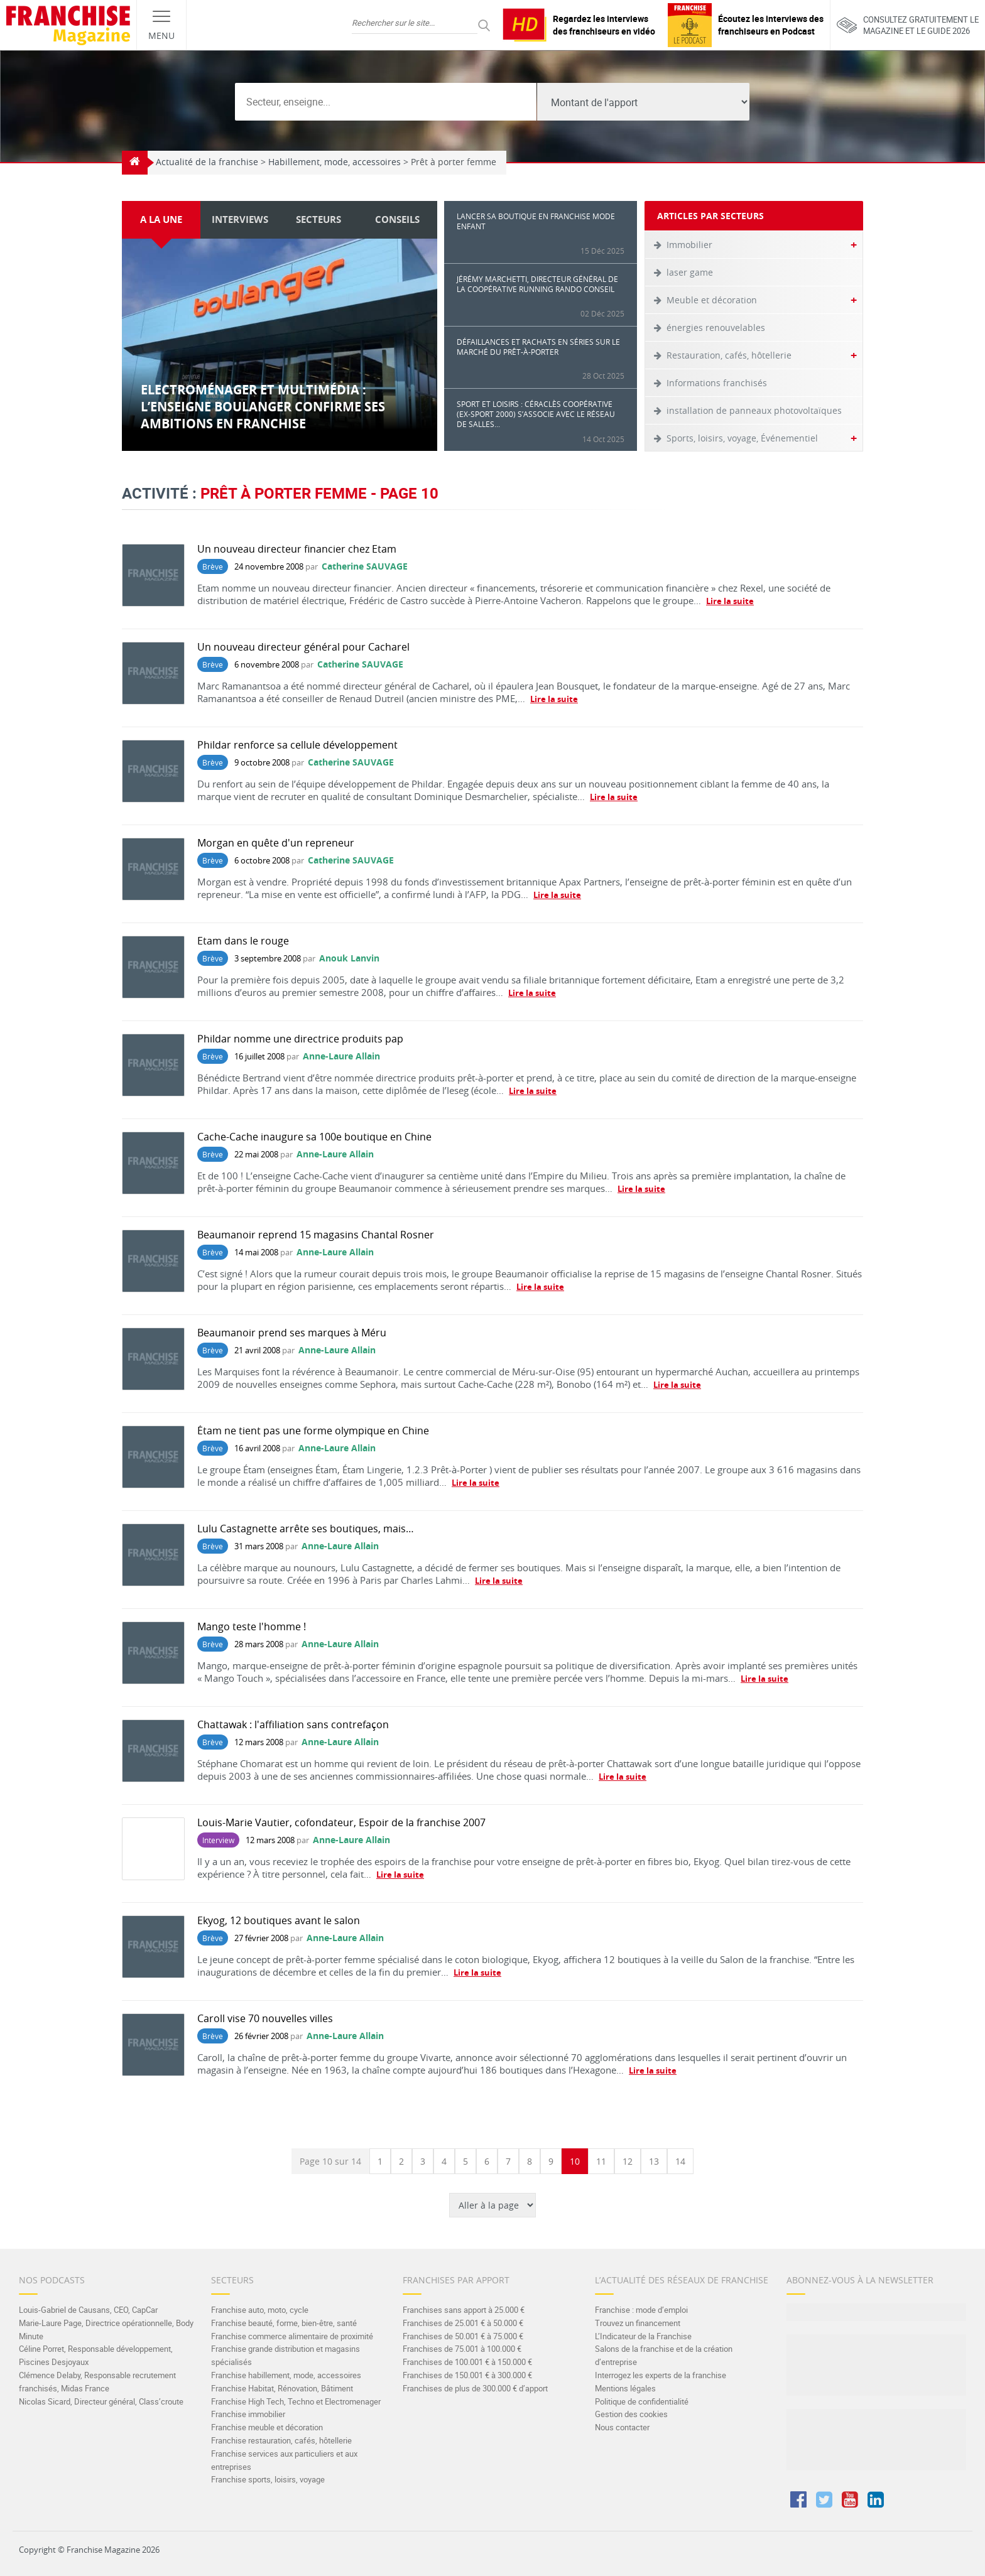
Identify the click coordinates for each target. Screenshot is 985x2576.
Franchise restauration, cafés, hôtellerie (281, 2440)
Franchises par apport (456, 2280)
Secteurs (232, 2280)
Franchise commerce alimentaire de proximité (292, 2336)
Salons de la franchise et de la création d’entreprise (663, 2355)
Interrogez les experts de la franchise (660, 2375)
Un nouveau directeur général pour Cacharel (303, 647)
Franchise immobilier (248, 2414)
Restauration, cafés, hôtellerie (729, 355)
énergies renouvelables (716, 327)
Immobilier (689, 245)
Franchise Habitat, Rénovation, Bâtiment (282, 2388)
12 (628, 2161)
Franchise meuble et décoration (267, 2427)
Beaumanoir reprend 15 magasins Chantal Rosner (315, 1235)
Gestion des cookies (631, 2414)
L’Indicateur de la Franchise (643, 2336)
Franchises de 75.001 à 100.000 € (462, 2348)
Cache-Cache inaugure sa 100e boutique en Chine (314, 1137)
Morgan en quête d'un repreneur (275, 843)
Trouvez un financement (637, 2323)
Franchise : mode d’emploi (641, 2309)
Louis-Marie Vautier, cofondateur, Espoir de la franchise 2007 (341, 1822)
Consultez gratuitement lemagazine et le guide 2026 (908, 25)
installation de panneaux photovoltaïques (754, 410)
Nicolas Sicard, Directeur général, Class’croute (101, 2401)
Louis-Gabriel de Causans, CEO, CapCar (88, 2309)
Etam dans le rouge (243, 941)
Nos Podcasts (52, 2280)
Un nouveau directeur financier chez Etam (296, 549)
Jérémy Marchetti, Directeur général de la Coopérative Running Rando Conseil (540, 296)
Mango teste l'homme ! (251, 1626)
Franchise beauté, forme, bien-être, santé (284, 2323)
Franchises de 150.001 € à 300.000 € (467, 2375)
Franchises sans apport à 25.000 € (464, 2309)
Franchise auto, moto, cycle (259, 2309)
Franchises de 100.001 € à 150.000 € (467, 2362)
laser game (690, 272)
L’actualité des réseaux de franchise (681, 2280)
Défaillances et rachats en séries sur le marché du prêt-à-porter (540, 359)
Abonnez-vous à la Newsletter (859, 2280)
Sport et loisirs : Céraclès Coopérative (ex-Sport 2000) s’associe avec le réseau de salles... (540, 421)
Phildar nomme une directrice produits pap (300, 1039)
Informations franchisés (717, 383)
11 (601, 2161)
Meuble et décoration (712, 300)
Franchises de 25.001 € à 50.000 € (463, 2323)
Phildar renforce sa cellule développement (297, 745)
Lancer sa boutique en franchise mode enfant (540, 233)
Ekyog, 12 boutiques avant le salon (278, 1920)
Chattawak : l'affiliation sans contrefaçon (293, 1724)
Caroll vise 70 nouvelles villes (265, 2018)
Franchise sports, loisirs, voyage (268, 2479)
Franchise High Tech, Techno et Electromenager (296, 2401)
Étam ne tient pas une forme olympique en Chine (313, 1430)
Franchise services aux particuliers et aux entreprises (284, 2460)
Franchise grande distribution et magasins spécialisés (285, 2355)
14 (680, 2161)
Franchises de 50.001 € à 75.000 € (463, 2336)
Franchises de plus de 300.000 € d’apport (475, 2388)
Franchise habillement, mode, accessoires (286, 2375)
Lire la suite (730, 601)
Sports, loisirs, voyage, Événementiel (742, 438)
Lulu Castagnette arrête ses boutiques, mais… (305, 1528)
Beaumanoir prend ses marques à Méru (291, 1332)
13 (654, 2161)
